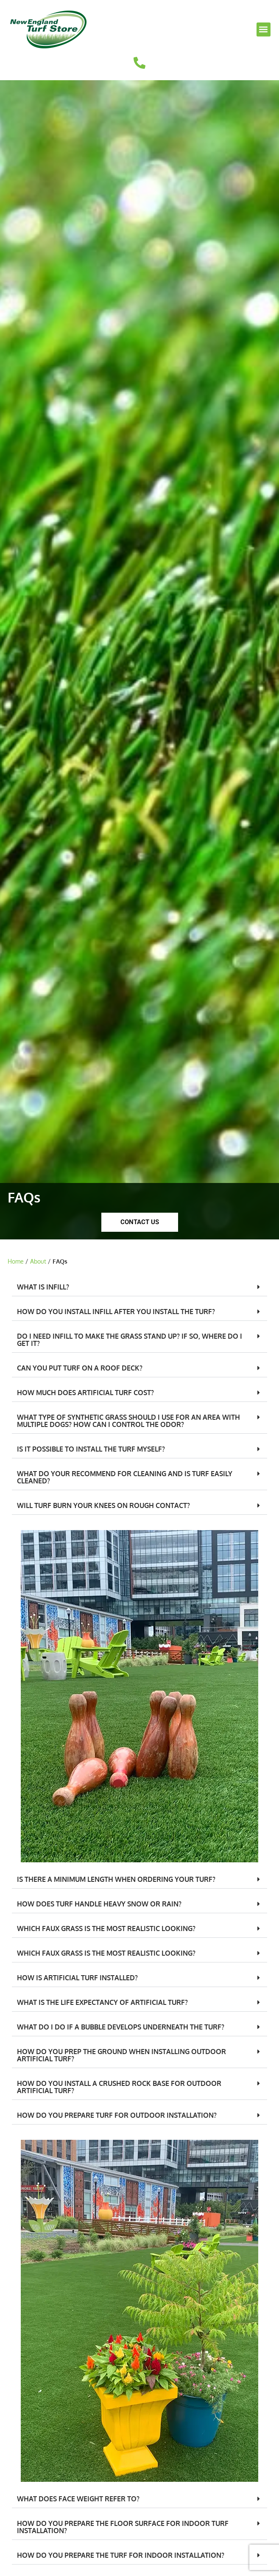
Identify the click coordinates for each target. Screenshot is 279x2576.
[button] (264, 29)
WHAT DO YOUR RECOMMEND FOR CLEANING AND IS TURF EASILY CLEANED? (124, 1477)
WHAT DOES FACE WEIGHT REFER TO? (78, 2499)
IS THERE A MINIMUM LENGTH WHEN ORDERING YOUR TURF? (116, 1879)
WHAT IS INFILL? (43, 1287)
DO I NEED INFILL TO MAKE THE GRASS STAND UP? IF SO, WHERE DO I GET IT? (129, 1340)
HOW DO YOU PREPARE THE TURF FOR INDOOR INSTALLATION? (120, 2555)
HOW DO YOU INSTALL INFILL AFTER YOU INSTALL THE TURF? (116, 1311)
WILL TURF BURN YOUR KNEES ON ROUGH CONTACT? (103, 1505)
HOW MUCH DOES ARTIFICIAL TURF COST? (85, 1392)
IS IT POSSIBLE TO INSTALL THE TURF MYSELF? (91, 1449)
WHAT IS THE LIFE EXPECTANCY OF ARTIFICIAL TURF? (102, 2002)
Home (16, 1261)
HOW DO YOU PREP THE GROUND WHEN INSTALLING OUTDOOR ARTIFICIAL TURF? (121, 2055)
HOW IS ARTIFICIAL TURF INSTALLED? (77, 1977)
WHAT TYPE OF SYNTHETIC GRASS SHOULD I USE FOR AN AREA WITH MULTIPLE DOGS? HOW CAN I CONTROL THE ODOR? (128, 1421)
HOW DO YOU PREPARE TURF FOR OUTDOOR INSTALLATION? (117, 2115)
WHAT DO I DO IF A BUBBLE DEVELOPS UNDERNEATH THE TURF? (120, 2027)
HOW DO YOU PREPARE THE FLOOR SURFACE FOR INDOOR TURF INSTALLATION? (123, 2527)
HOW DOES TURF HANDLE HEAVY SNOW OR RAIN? (99, 1904)
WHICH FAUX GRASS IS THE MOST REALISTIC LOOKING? (106, 1928)
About (38, 1261)
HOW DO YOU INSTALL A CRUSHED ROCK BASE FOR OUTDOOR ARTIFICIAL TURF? (119, 2087)
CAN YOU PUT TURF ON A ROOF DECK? (79, 1368)
